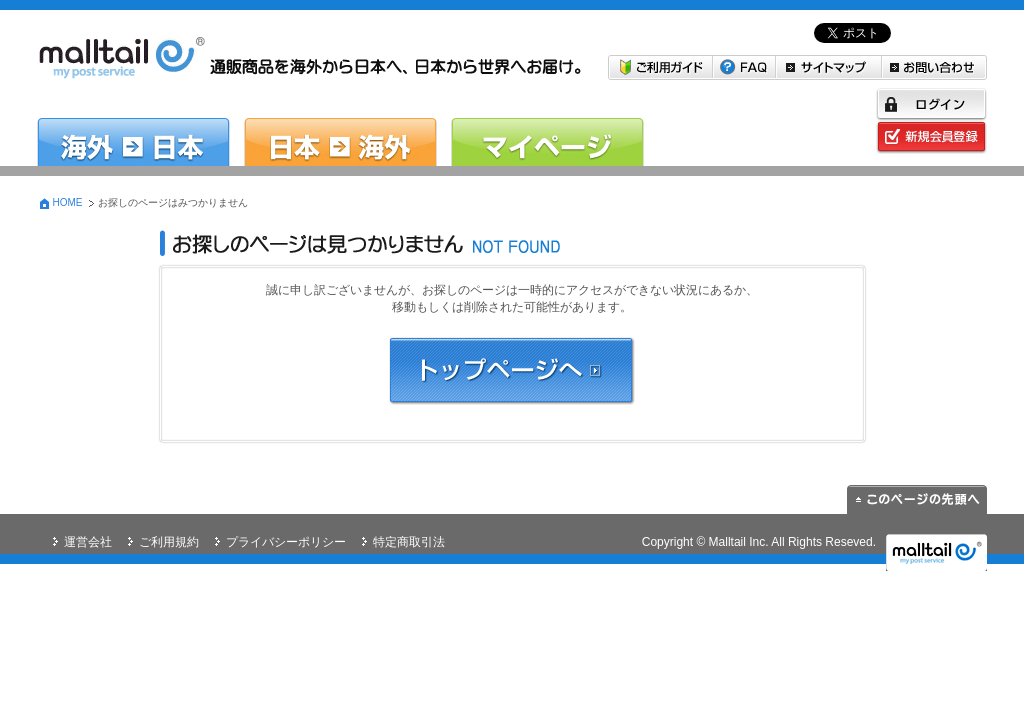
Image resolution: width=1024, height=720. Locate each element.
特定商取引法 (409, 542)
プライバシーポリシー (286, 542)
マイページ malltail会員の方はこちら (547, 128)
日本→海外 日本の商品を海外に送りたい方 (340, 128)
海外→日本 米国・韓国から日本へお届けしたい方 (133, 128)
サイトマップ (829, 67)
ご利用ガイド (660, 67)
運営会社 (88, 542)
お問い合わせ (934, 67)
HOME (68, 202)
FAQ (744, 67)
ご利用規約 (169, 542)
